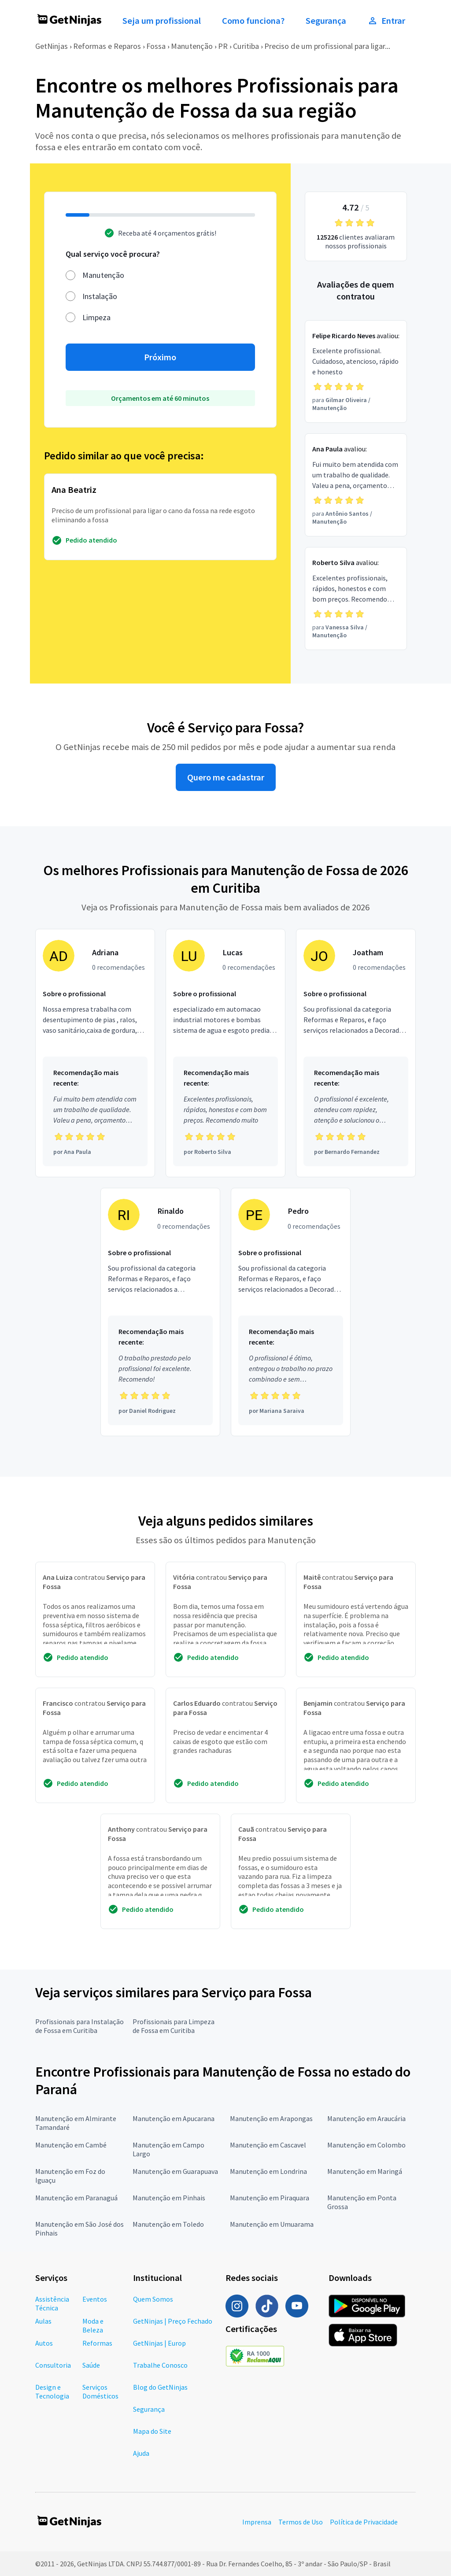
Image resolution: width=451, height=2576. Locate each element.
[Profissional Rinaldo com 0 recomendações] (160, 1312)
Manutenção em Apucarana (173, 2118)
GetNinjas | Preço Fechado (172, 2321)
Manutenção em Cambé (71, 2144)
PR (223, 46)
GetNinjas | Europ (159, 2343)
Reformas (97, 2343)
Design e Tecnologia (52, 2391)
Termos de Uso (300, 2521)
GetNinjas (51, 46)
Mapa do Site (152, 2431)
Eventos (94, 2299)
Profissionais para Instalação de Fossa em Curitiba (79, 2026)
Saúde (91, 2365)
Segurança (326, 20)
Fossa (156, 46)
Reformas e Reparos (107, 46)
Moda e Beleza (93, 2325)
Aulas (43, 2321)
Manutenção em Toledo (168, 2224)
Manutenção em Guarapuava (175, 2171)
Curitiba (246, 46)
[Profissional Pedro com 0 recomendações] (291, 1312)
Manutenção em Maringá (364, 2171)
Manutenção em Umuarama (272, 2224)
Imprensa (256, 2521)
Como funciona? (253, 20)
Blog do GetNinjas (160, 2387)
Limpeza (96, 317)
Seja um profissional (161, 20)
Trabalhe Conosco (160, 2365)
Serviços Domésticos (100, 2391)
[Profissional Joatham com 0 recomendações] (356, 1053)
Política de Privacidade (364, 2521)
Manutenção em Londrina (268, 2171)
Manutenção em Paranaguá (76, 2197)
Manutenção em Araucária (366, 2118)
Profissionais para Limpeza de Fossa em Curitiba (173, 2026)
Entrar (386, 20)
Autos (44, 2343)
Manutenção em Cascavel (268, 2144)
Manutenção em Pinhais (169, 2197)
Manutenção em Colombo (366, 2144)
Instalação (99, 296)
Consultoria (53, 2365)
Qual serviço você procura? (113, 254)
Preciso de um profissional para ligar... (327, 46)
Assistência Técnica (52, 2303)
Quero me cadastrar (225, 777)
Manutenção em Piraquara (269, 2197)
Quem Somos (153, 2299)
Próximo (160, 357)
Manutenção (192, 46)
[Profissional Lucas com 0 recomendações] (225, 1053)
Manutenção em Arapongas (271, 2118)
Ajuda (141, 2453)
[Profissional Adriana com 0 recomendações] (95, 1053)
